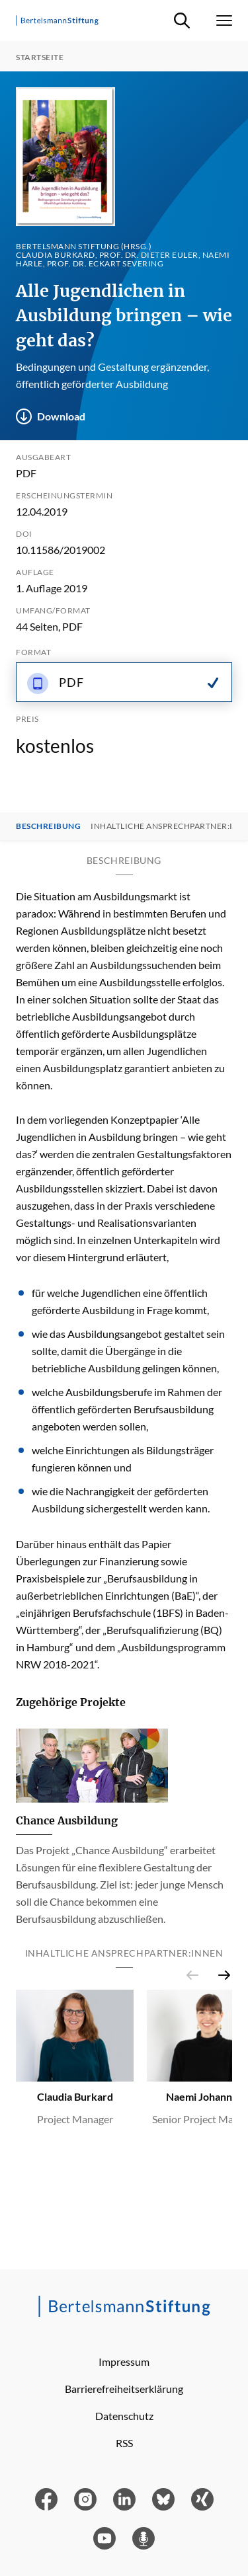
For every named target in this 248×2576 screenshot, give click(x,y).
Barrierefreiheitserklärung (124, 2388)
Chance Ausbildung (67, 1820)
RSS (124, 2443)
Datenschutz (124, 2415)
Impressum (124, 2361)
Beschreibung (48, 826)
